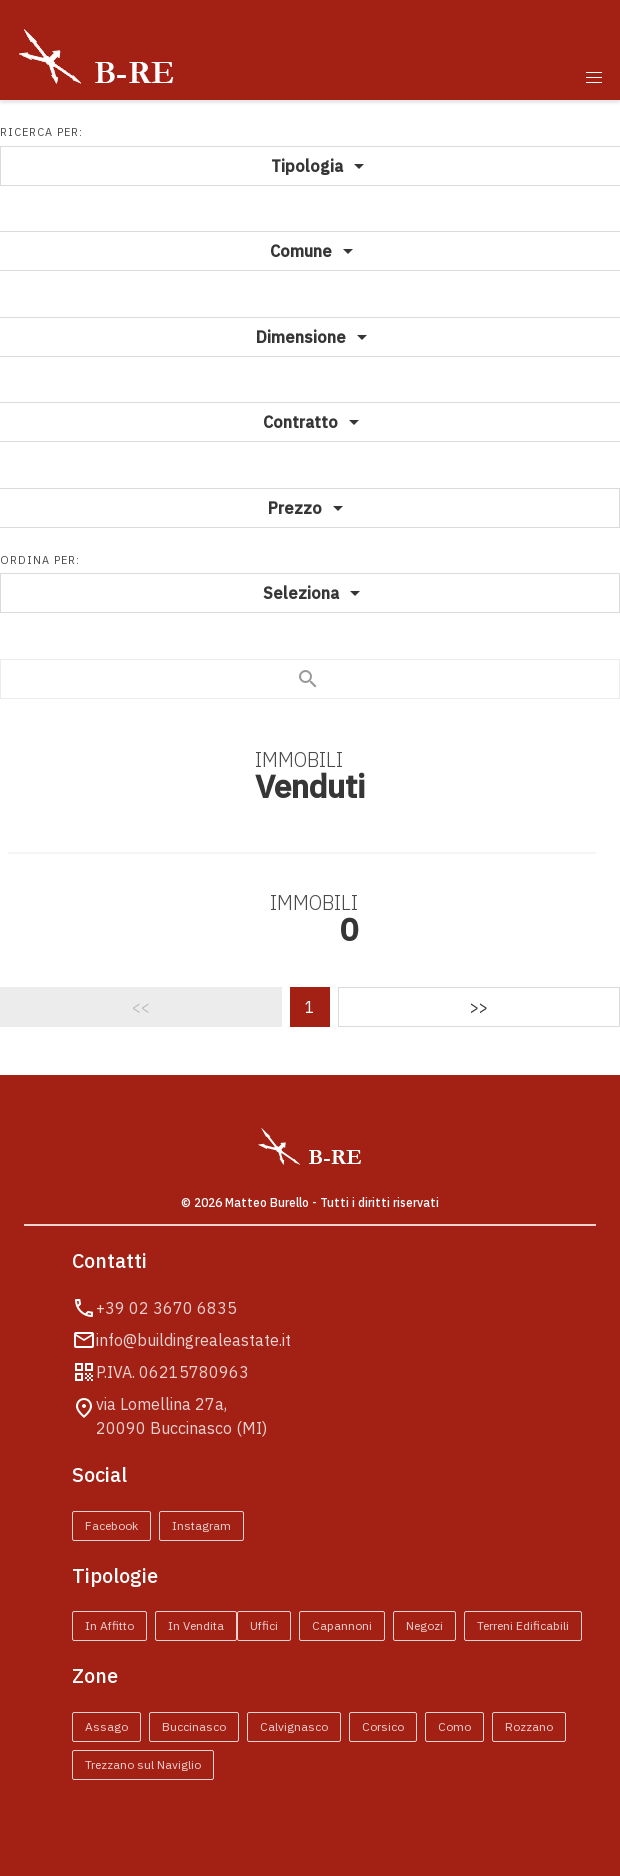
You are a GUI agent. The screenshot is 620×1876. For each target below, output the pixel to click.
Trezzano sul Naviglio (143, 1764)
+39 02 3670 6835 (166, 1308)
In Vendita (196, 1625)
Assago (106, 1726)
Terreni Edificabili (523, 1625)
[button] (594, 78)
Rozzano (529, 1726)
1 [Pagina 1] (310, 1007)
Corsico (383, 1726)
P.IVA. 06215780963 (172, 1372)
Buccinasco (194, 1726)
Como (454, 1726)
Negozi (424, 1625)
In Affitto (109, 1625)
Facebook (111, 1525)
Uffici (264, 1625)
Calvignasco (294, 1726)
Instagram (201, 1525)
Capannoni (342, 1625)
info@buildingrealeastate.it (193, 1340)
